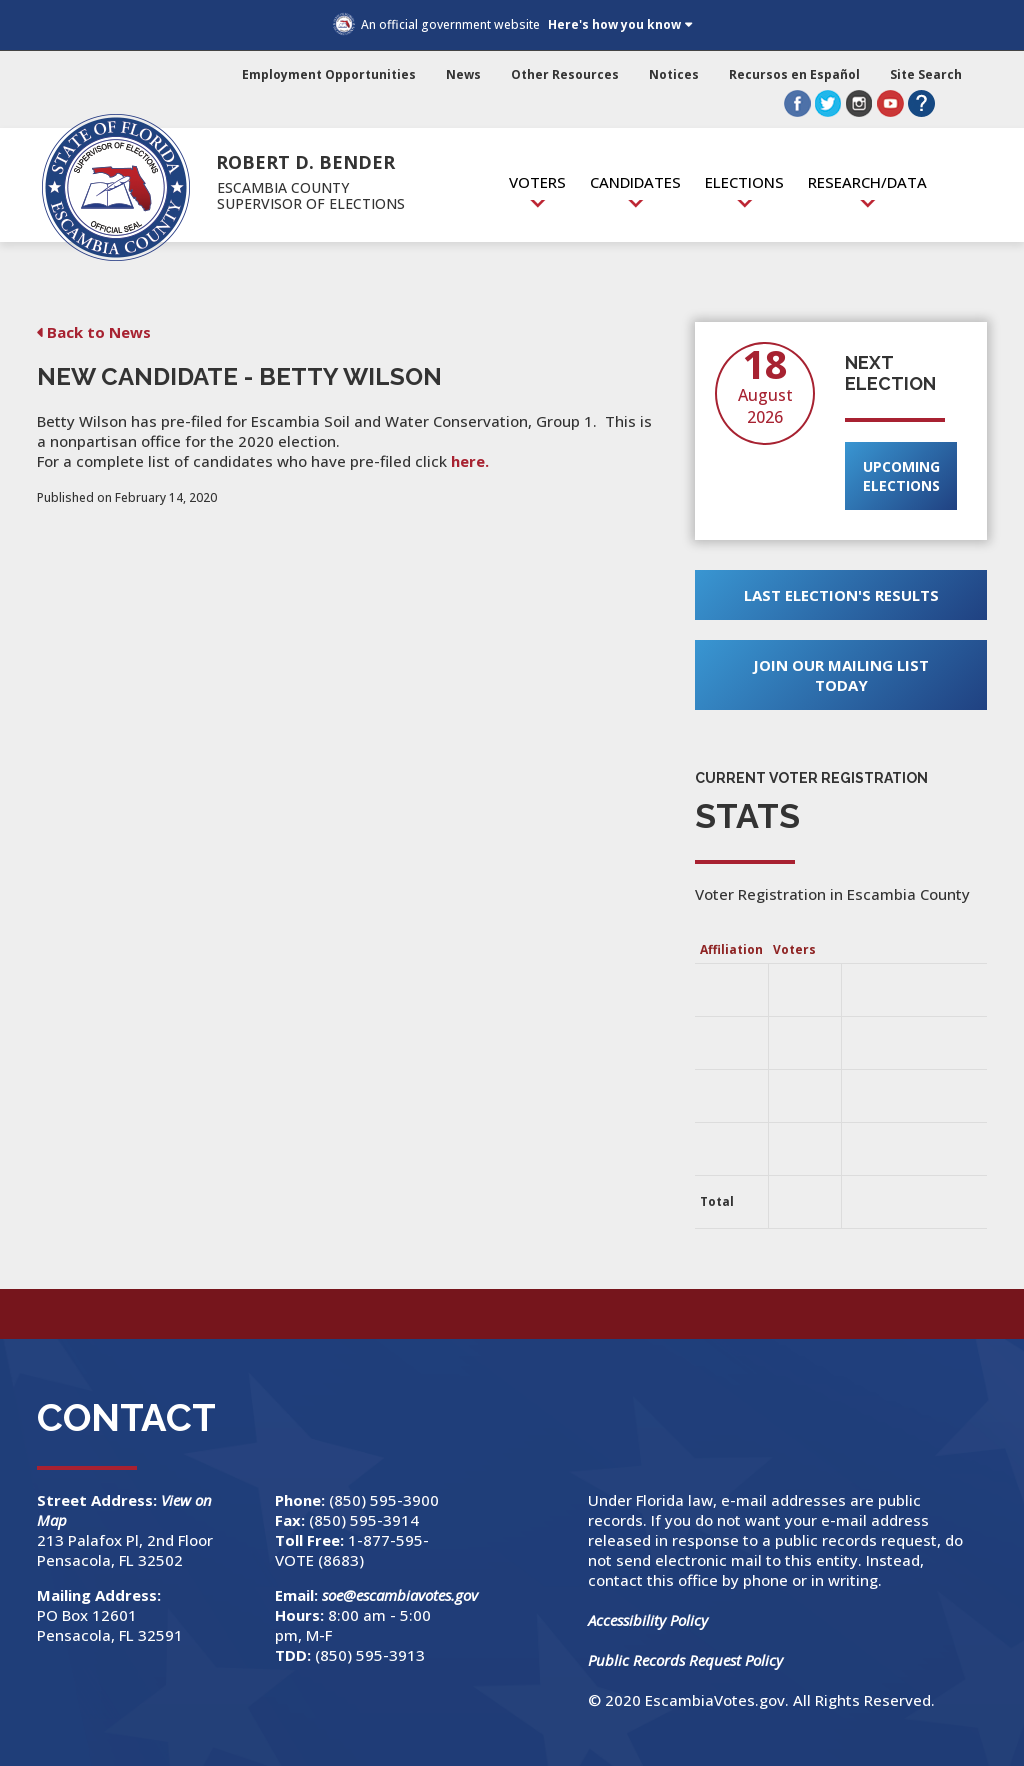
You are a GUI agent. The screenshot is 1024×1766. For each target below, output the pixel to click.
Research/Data (867, 182)
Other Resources (565, 74)
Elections (744, 182)
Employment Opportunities (329, 74)
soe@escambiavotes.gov (400, 1595)
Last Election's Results (841, 595)
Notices (674, 74)
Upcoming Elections (901, 476)
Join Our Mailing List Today (841, 675)
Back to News (99, 332)
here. (470, 461)
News (463, 74)
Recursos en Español (794, 74)
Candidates (635, 182)
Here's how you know (614, 24)
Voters (537, 182)
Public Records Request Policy (685, 1660)
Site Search (926, 74)
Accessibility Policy (648, 1620)
